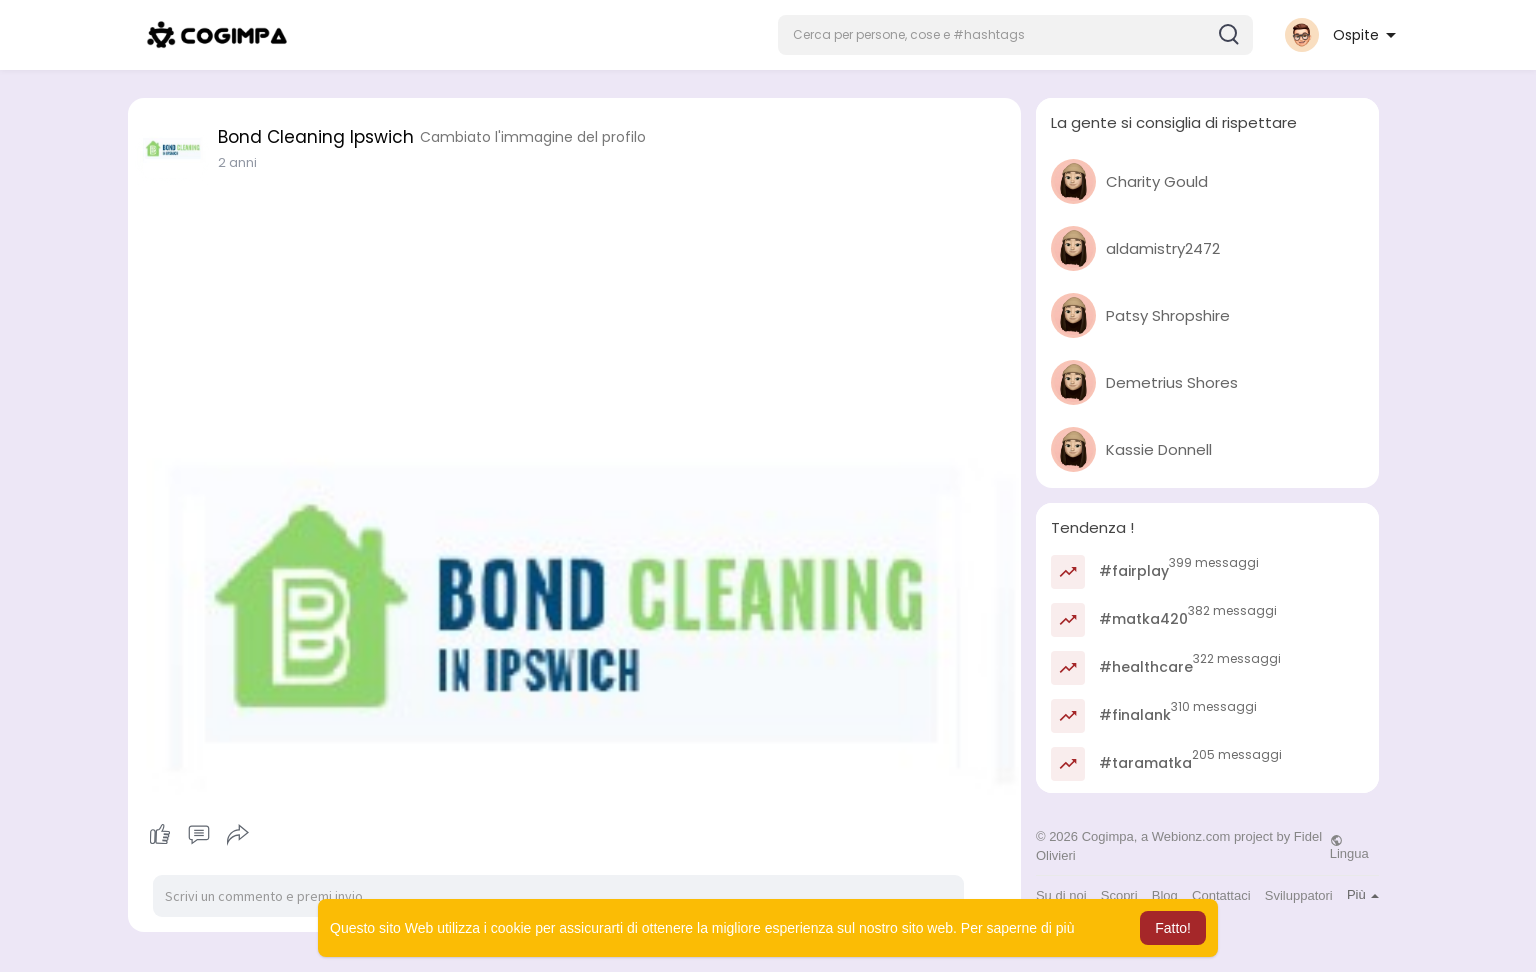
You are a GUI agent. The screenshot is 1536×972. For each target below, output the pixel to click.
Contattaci (1221, 895)
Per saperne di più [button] (1018, 928)
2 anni (237, 162)
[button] (1015, 35)
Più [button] (1363, 894)
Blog (1165, 895)
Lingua (1349, 847)
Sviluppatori (1299, 895)
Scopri (1119, 895)
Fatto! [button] (1173, 928)
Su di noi (1061, 895)
